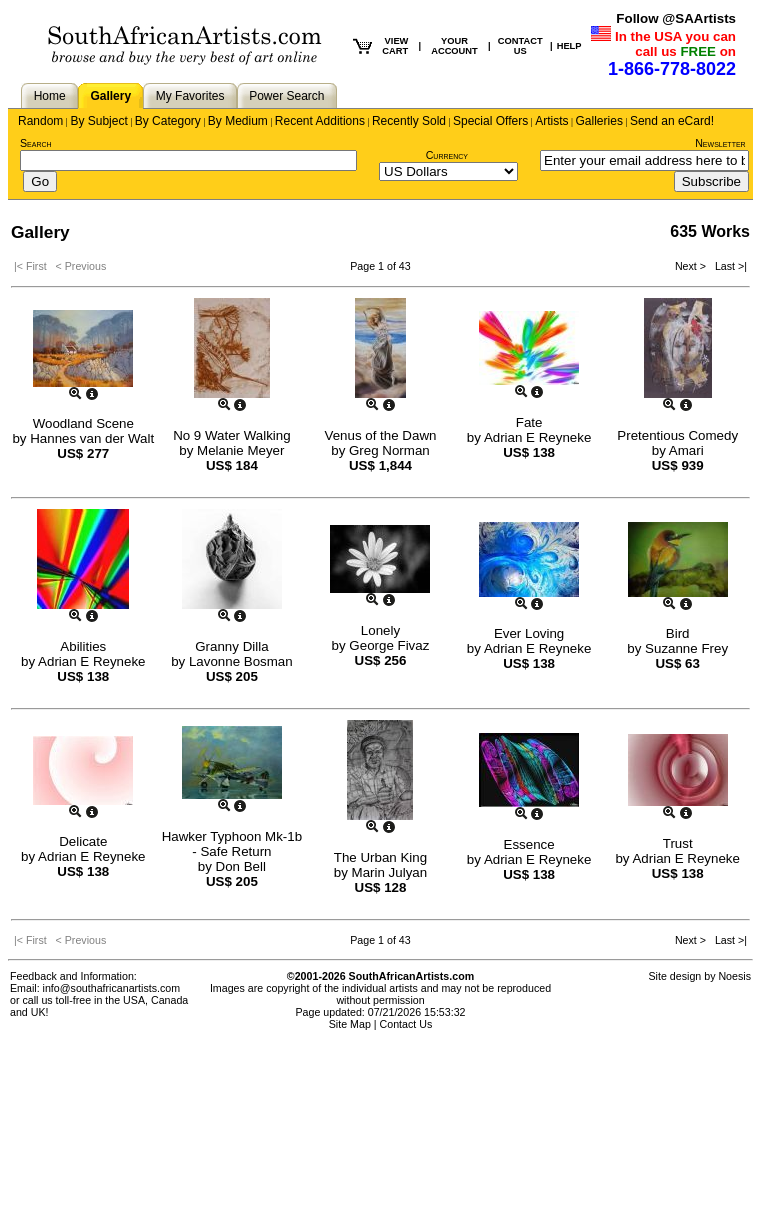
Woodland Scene (83, 423)
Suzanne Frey (686, 648)
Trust (678, 843)
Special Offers (490, 121)
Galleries (599, 121)
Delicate (83, 841)
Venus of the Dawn (381, 435)
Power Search (286, 96)
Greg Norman (389, 450)
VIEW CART (395, 46)
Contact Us (406, 1024)
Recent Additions (320, 121)
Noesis (734, 976)
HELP (569, 46)
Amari (686, 450)
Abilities (83, 646)
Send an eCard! (672, 121)
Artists (551, 121)
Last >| (728, 266)
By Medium (238, 121)
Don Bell (241, 866)
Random (40, 121)
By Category (168, 121)
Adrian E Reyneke (537, 437)
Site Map (350, 1024)
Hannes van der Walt (92, 438)
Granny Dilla (231, 646)
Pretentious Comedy (677, 435)
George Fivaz (389, 645)
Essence (529, 844)
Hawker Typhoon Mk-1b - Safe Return (232, 844)
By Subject (98, 121)
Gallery (110, 96)
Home (50, 96)
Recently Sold (409, 121)
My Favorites (190, 96)
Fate (529, 422)
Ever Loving (529, 633)
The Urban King (380, 857)
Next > (692, 266)
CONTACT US (520, 46)
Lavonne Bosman (241, 661)
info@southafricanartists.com (112, 988)
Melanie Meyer (240, 450)
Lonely (380, 630)
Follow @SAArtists (676, 18)
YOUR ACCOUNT (454, 46)
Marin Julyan (390, 872)
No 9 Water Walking (232, 435)
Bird (678, 633)
